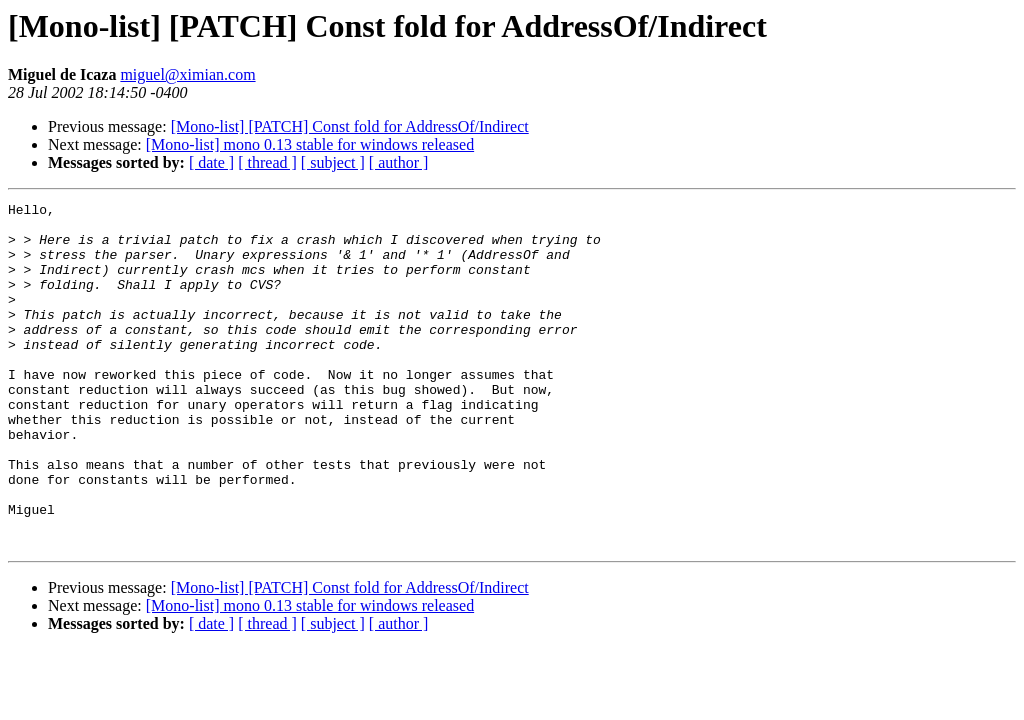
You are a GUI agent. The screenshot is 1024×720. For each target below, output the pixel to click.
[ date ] (211, 162)
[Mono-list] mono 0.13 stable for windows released (310, 144)
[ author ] (399, 162)
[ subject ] (333, 162)
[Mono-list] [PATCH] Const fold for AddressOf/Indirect (350, 126)
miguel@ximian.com (187, 74)
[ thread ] (267, 162)
